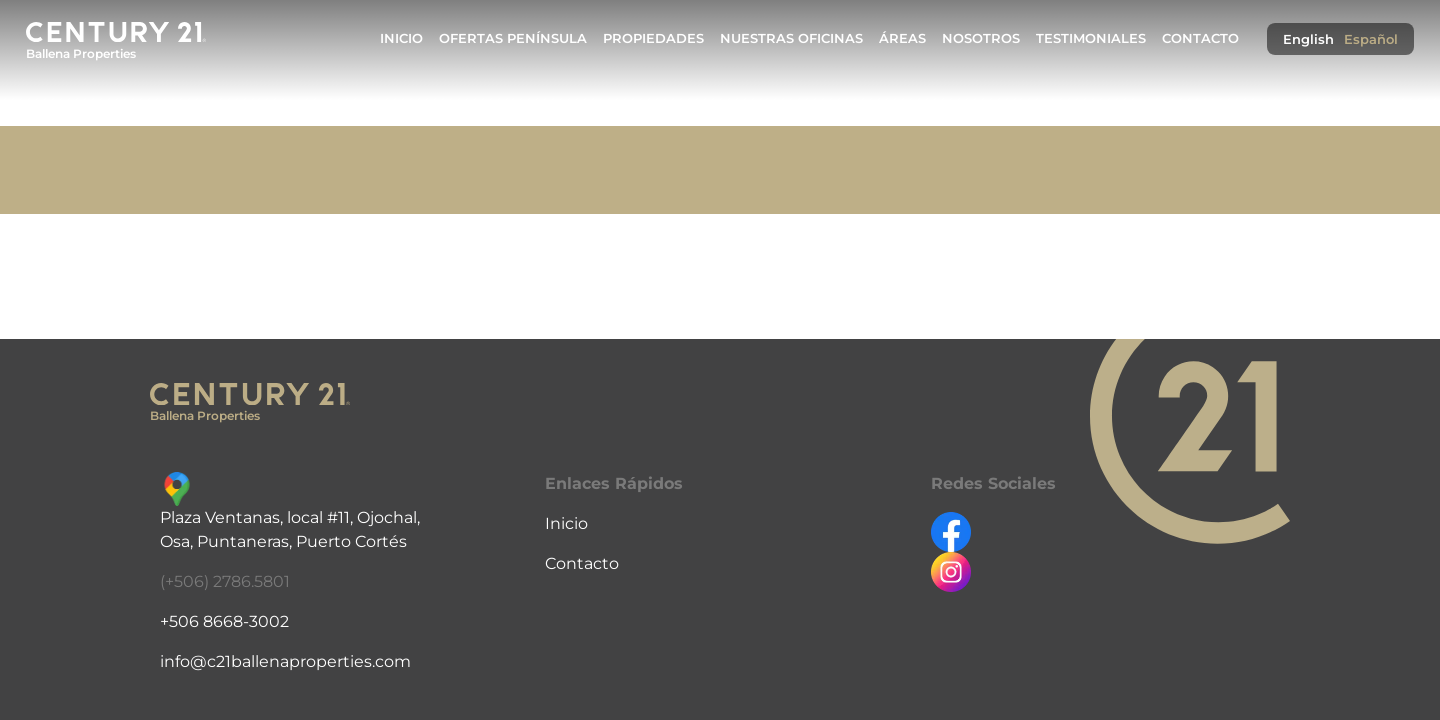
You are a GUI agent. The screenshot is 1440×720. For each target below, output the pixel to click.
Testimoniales (1091, 38)
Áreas (902, 38)
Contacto (1200, 38)
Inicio (401, 38)
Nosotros (981, 38)
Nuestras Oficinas (791, 38)
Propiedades (653, 38)
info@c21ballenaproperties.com (285, 661)
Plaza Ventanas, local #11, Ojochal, (290, 517)
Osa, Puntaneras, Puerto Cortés (283, 541)
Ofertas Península (513, 38)
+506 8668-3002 (224, 621)
